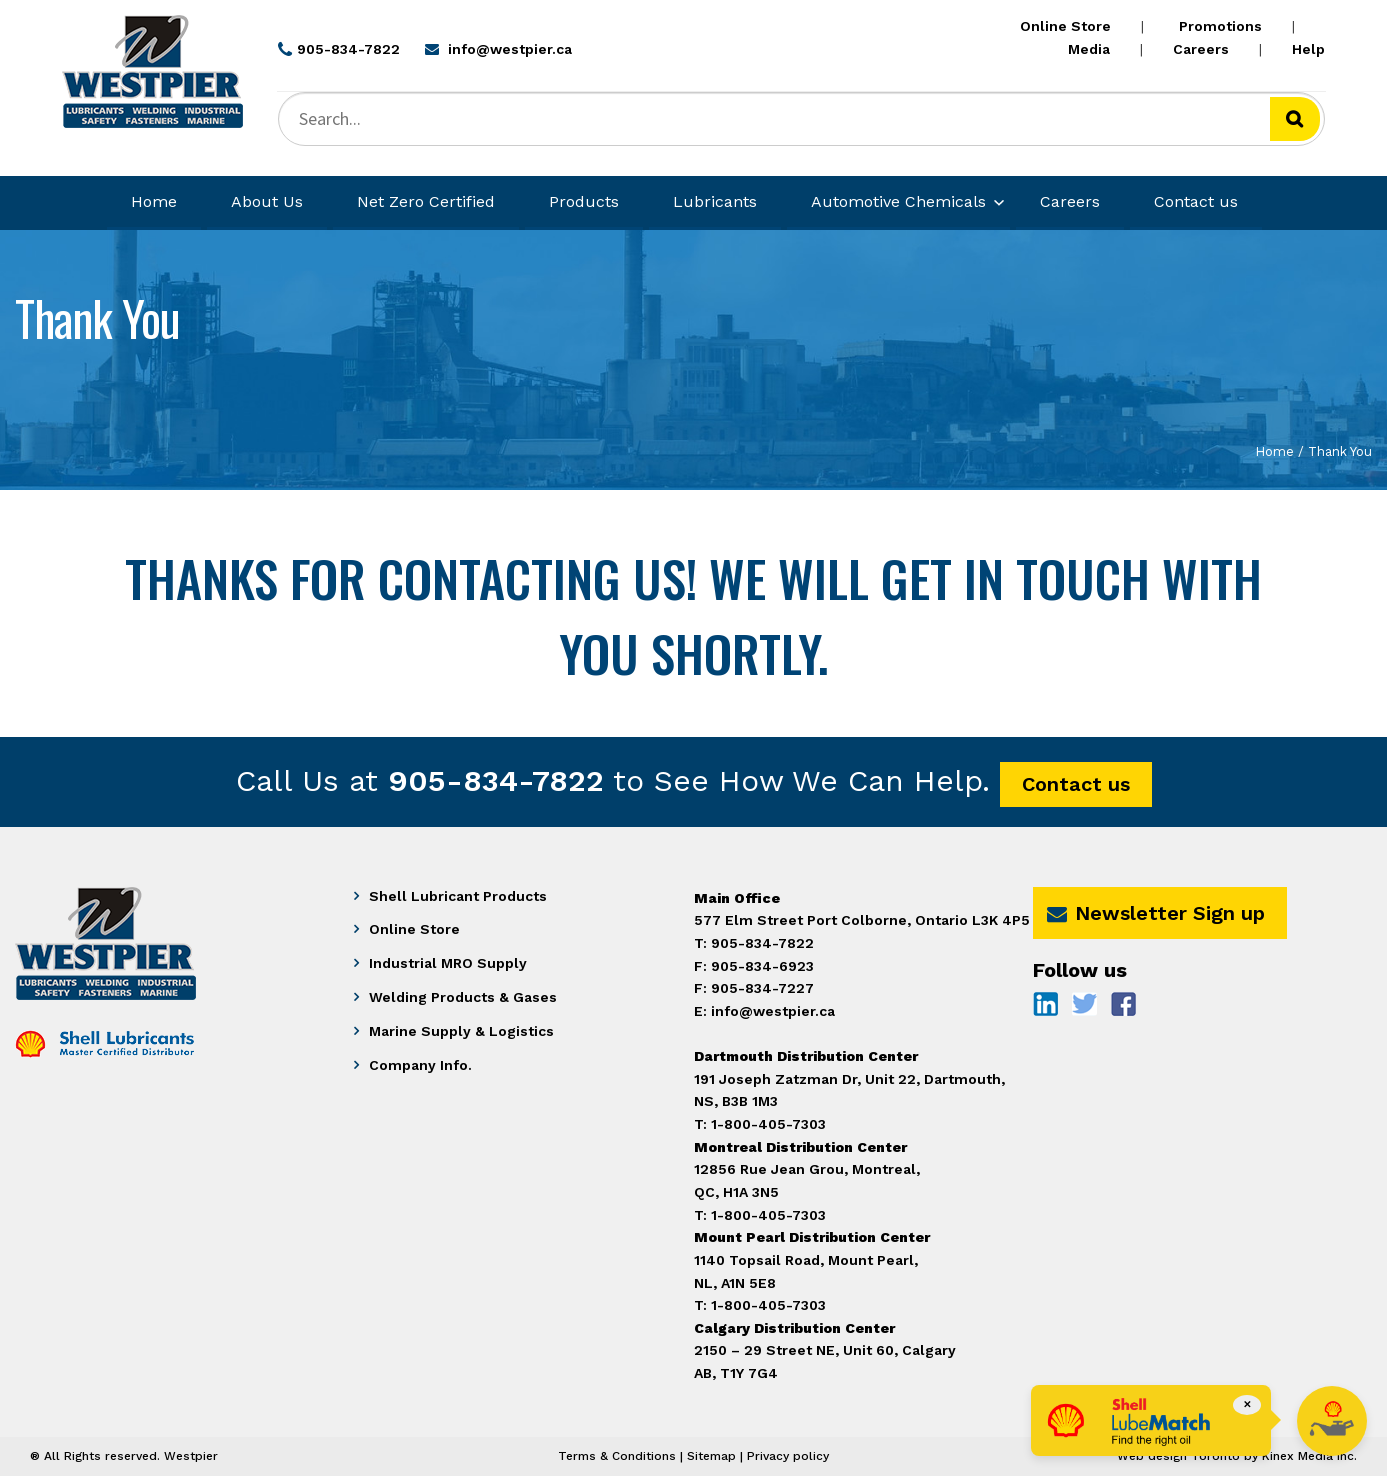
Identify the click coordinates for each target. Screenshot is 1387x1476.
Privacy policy (788, 1456)
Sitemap (711, 1456)
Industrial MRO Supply (448, 963)
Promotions (1220, 26)
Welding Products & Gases (463, 997)
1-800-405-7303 (768, 1305)
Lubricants (715, 201)
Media (1089, 49)
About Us (267, 201)
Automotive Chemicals (898, 201)
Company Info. (420, 1065)
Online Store (1065, 26)
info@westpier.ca (773, 1011)
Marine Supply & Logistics (461, 1031)
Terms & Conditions (617, 1456)
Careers (1201, 49)
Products (584, 201)
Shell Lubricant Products (458, 896)
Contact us (1196, 201)
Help (1308, 49)
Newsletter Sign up (1156, 913)
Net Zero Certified (426, 201)
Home (154, 201)
